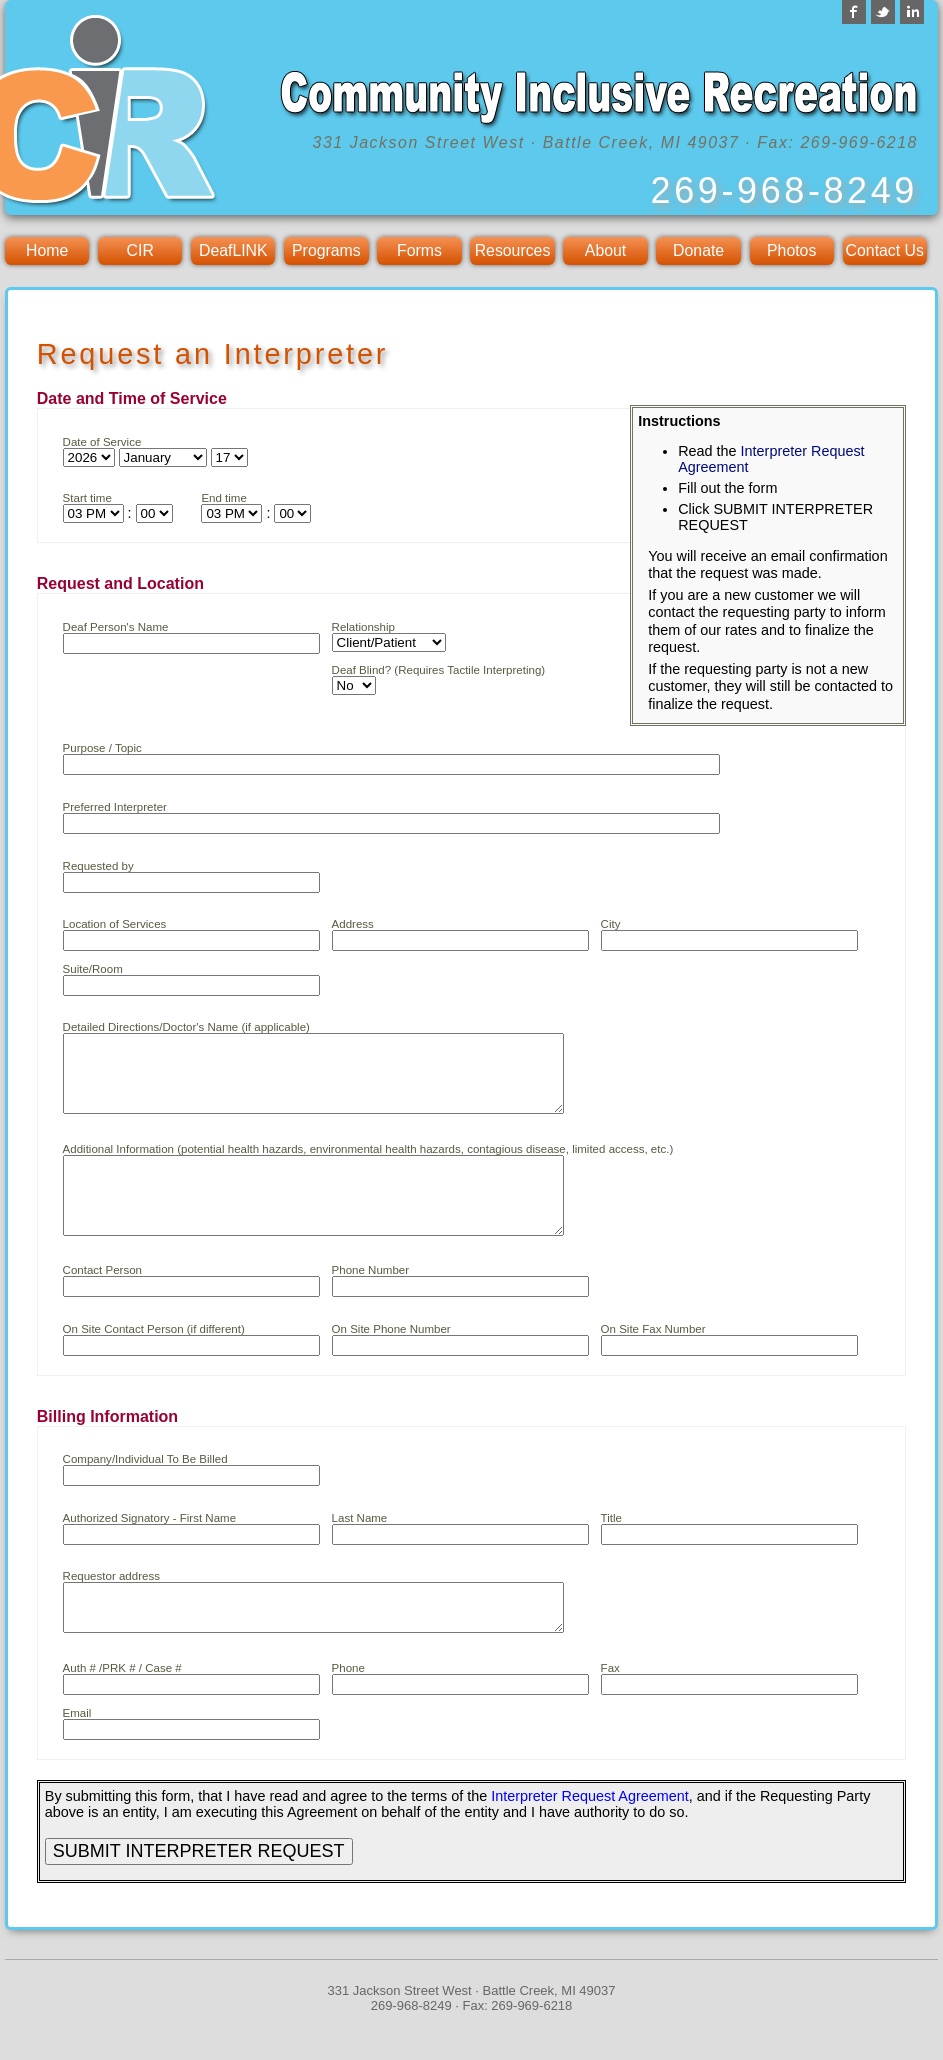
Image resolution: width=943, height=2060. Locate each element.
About (605, 250)
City (611, 924)
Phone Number (370, 1300)
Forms (419, 250)
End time (223, 498)
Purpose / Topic (102, 748)
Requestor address (111, 1606)
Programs (326, 250)
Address (353, 924)
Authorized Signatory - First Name (149, 1548)
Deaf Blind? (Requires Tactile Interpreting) (439, 670)
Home (47, 250)
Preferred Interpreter (115, 807)
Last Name (360, 1548)
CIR (140, 250)
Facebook (854, 12)
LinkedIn (912, 12)
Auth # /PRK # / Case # (122, 1707)
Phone (348, 1707)
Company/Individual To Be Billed (145, 1489)
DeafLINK (233, 250)
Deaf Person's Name (116, 627)
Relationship (363, 627)
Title (611, 1548)
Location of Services (115, 924)
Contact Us (885, 250)
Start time (87, 498)
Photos (791, 250)
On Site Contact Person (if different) (154, 1359)
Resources (513, 250)
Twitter (883, 12)
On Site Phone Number (391, 1359)
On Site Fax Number (653, 1359)
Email (77, 1752)
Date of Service (102, 442)
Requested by (98, 866)
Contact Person (102, 1300)
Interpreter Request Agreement (590, 1835)
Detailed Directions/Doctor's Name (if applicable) (186, 1027)
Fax (610, 1707)
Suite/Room (93, 969)
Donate (698, 250)
